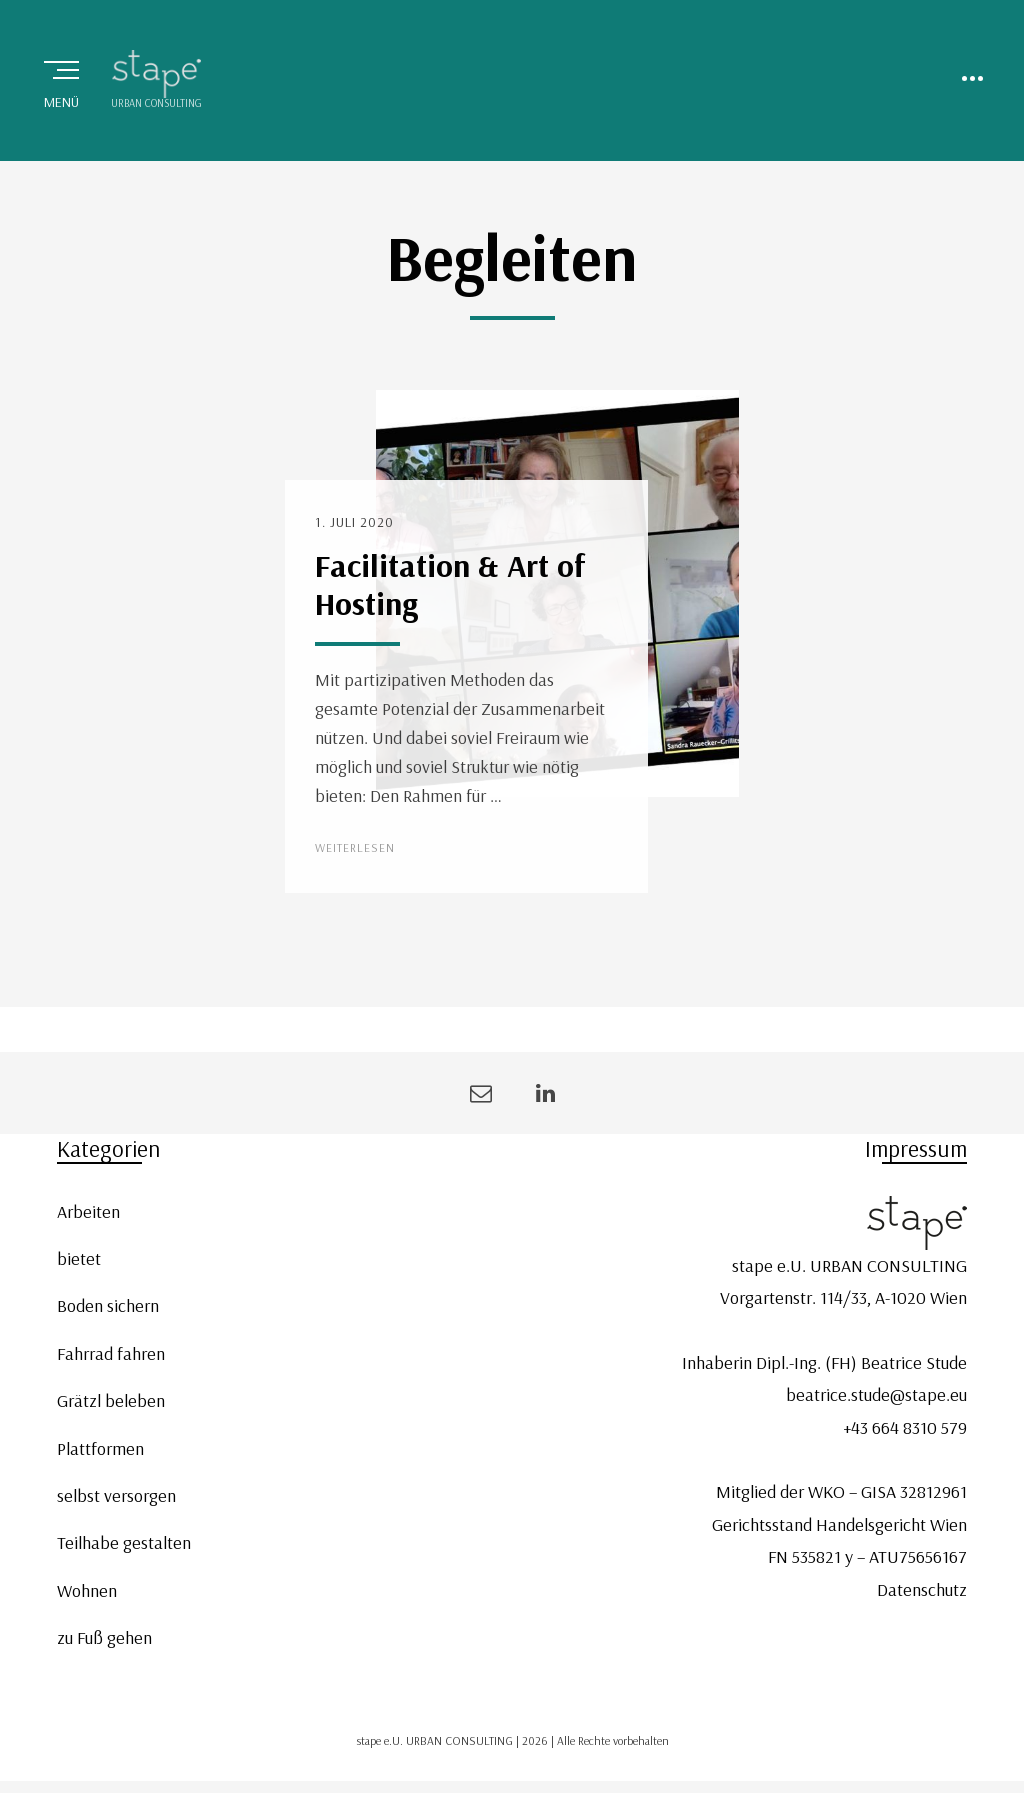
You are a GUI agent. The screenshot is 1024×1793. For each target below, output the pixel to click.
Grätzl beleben (111, 1400)
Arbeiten (88, 1211)
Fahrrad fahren (111, 1353)
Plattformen (100, 1448)
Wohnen (87, 1590)
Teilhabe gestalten (124, 1542)
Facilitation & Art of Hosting (450, 584)
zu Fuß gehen (104, 1637)
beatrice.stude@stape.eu (876, 1394)
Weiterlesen (355, 847)
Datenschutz (922, 1589)
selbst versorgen (116, 1495)
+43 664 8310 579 (905, 1427)
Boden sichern (108, 1305)
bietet (79, 1258)
